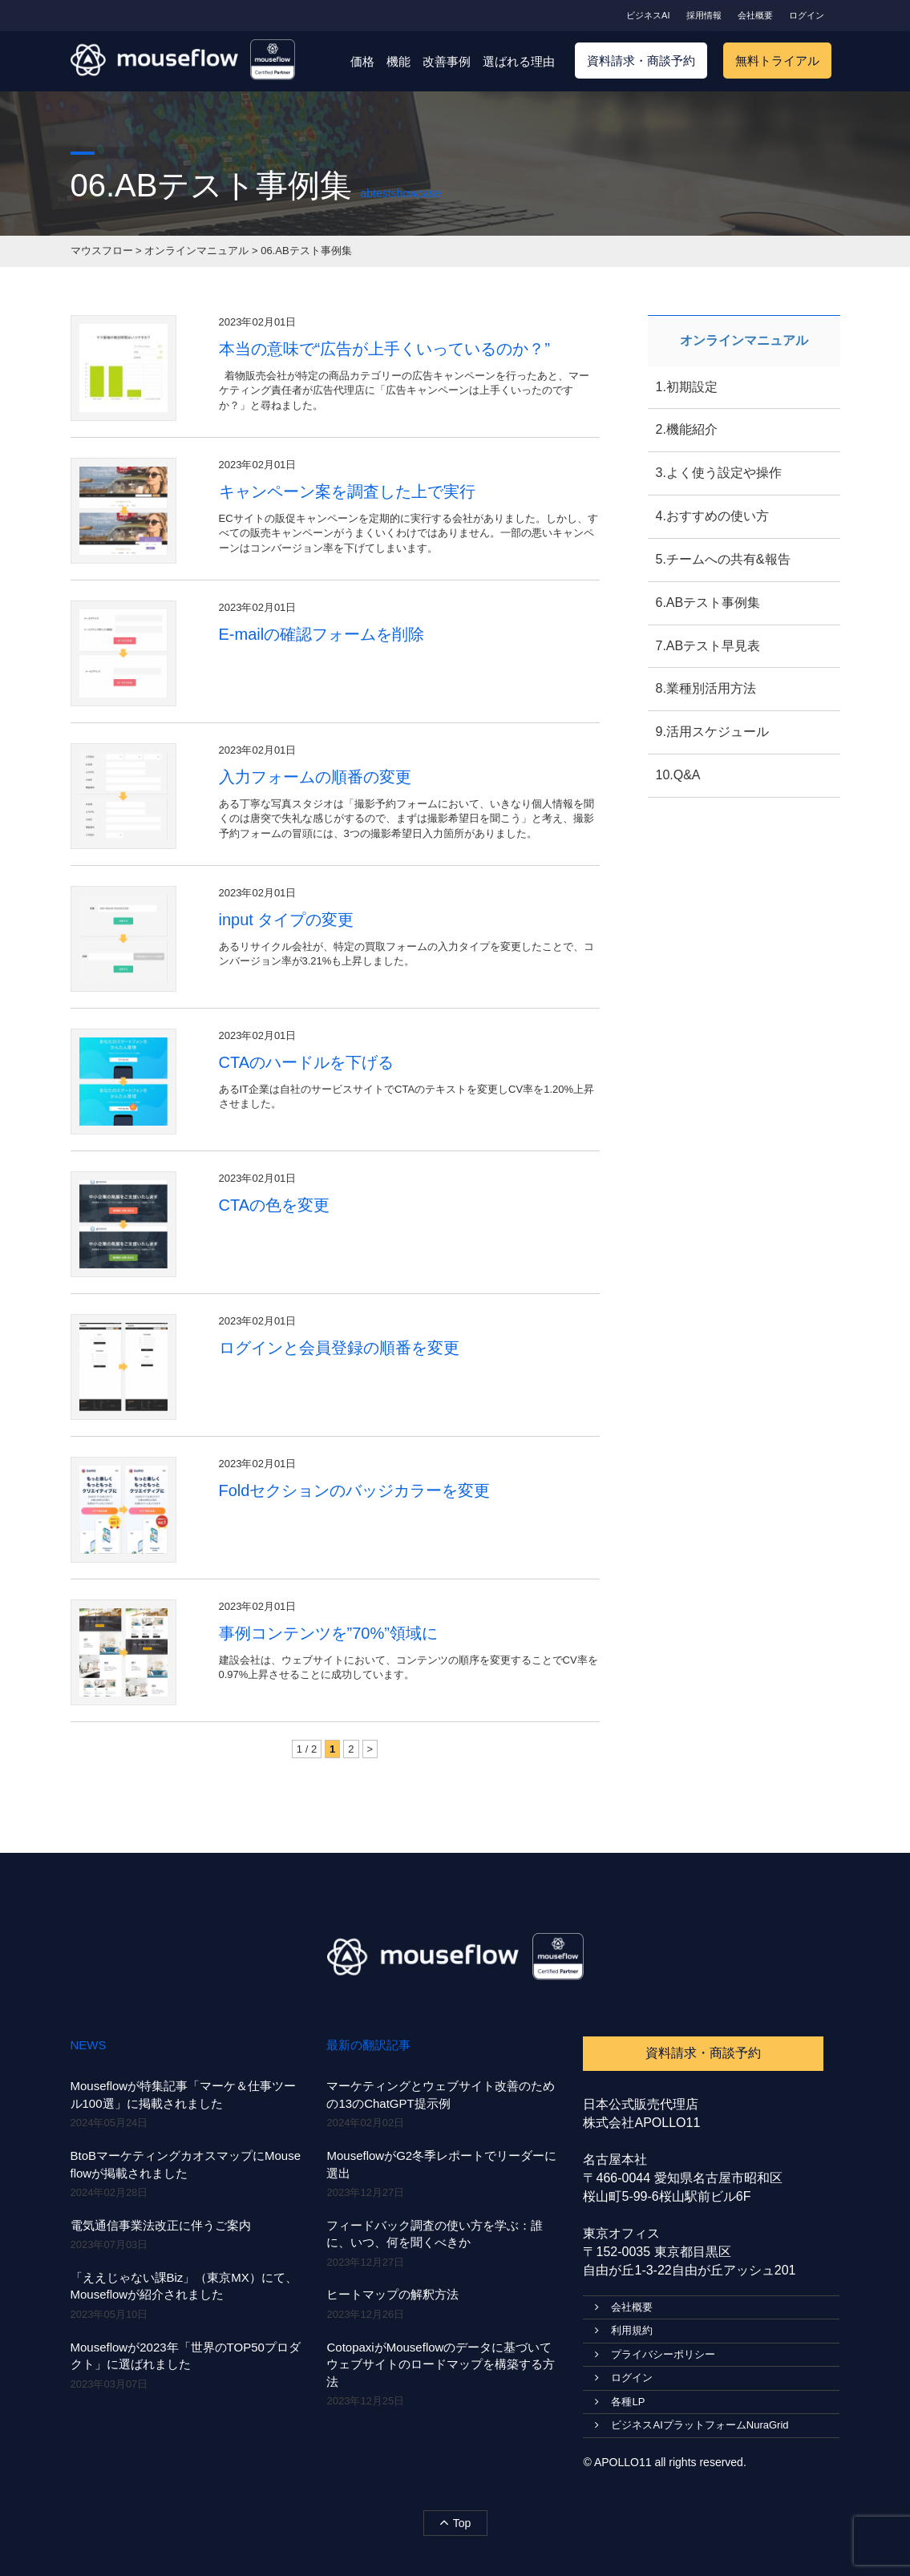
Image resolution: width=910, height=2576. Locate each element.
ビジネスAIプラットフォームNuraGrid (691, 2425)
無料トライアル (777, 60)
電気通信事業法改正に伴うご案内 (161, 2225)
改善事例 (447, 61)
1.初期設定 (687, 387)
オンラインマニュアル (744, 340)
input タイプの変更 (286, 919)
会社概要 (755, 15)
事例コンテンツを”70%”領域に (328, 1633)
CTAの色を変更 (274, 1205)
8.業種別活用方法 (706, 688)
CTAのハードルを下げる (306, 1062)
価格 (362, 61)
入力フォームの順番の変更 (315, 777)
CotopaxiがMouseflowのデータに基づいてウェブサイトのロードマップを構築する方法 (440, 2364)
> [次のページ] (370, 1749)
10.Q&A (678, 775)
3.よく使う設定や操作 (719, 472)
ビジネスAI (647, 15)
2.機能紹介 (687, 429)
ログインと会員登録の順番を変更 (339, 1348)
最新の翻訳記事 (368, 2045)
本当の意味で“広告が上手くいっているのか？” (384, 349)
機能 (398, 61)
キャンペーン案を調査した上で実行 (347, 491)
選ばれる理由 (519, 61)
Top (455, 2522)
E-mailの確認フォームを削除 (322, 634)
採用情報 (704, 15)
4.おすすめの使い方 (712, 516)
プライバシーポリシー (655, 2354)
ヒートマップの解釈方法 (392, 2294)
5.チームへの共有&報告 (723, 559)
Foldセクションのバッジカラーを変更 (355, 1490)
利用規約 (624, 2330)
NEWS (89, 2045)
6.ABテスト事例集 (708, 602)
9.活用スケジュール (712, 731)
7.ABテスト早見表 (708, 646)
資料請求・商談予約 (641, 60)
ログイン (806, 15)
